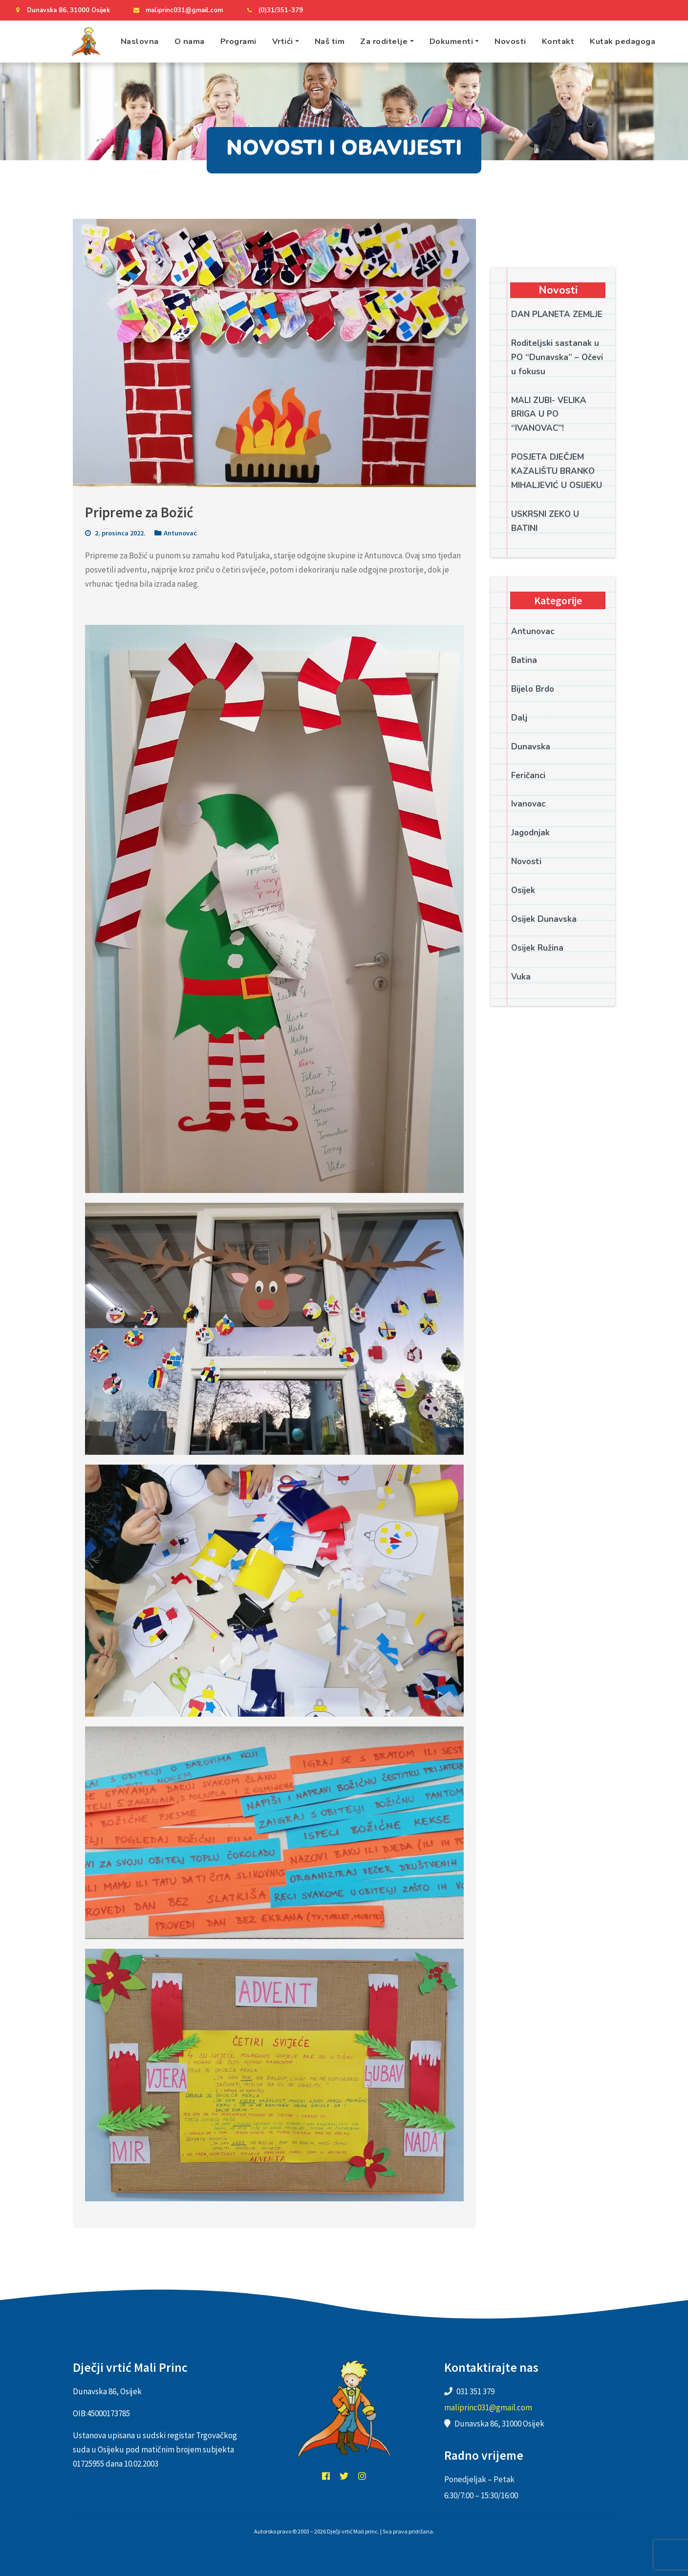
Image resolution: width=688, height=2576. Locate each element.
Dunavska (530, 746)
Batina (524, 660)
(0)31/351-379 (273, 10)
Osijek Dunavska (544, 919)
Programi (238, 41)
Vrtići (282, 41)
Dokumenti (451, 41)
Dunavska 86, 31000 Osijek (61, 10)
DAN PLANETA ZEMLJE (556, 314)
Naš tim (330, 41)
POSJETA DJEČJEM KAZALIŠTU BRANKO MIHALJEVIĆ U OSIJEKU (556, 471)
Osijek (523, 890)
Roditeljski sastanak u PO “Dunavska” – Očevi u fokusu (557, 357)
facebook (326, 2476)
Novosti (510, 41)
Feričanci (528, 775)
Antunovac (180, 533)
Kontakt (558, 41)
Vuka (521, 976)
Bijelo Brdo (532, 689)
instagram (362, 2476)
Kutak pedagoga (622, 41)
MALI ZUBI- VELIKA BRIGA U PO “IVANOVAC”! (548, 414)
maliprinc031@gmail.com (177, 10)
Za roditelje (384, 41)
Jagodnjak (530, 832)
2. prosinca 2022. (115, 533)
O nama (189, 41)
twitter (344, 2476)
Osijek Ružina (537, 948)
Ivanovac (528, 803)
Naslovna (140, 41)
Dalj (519, 718)
